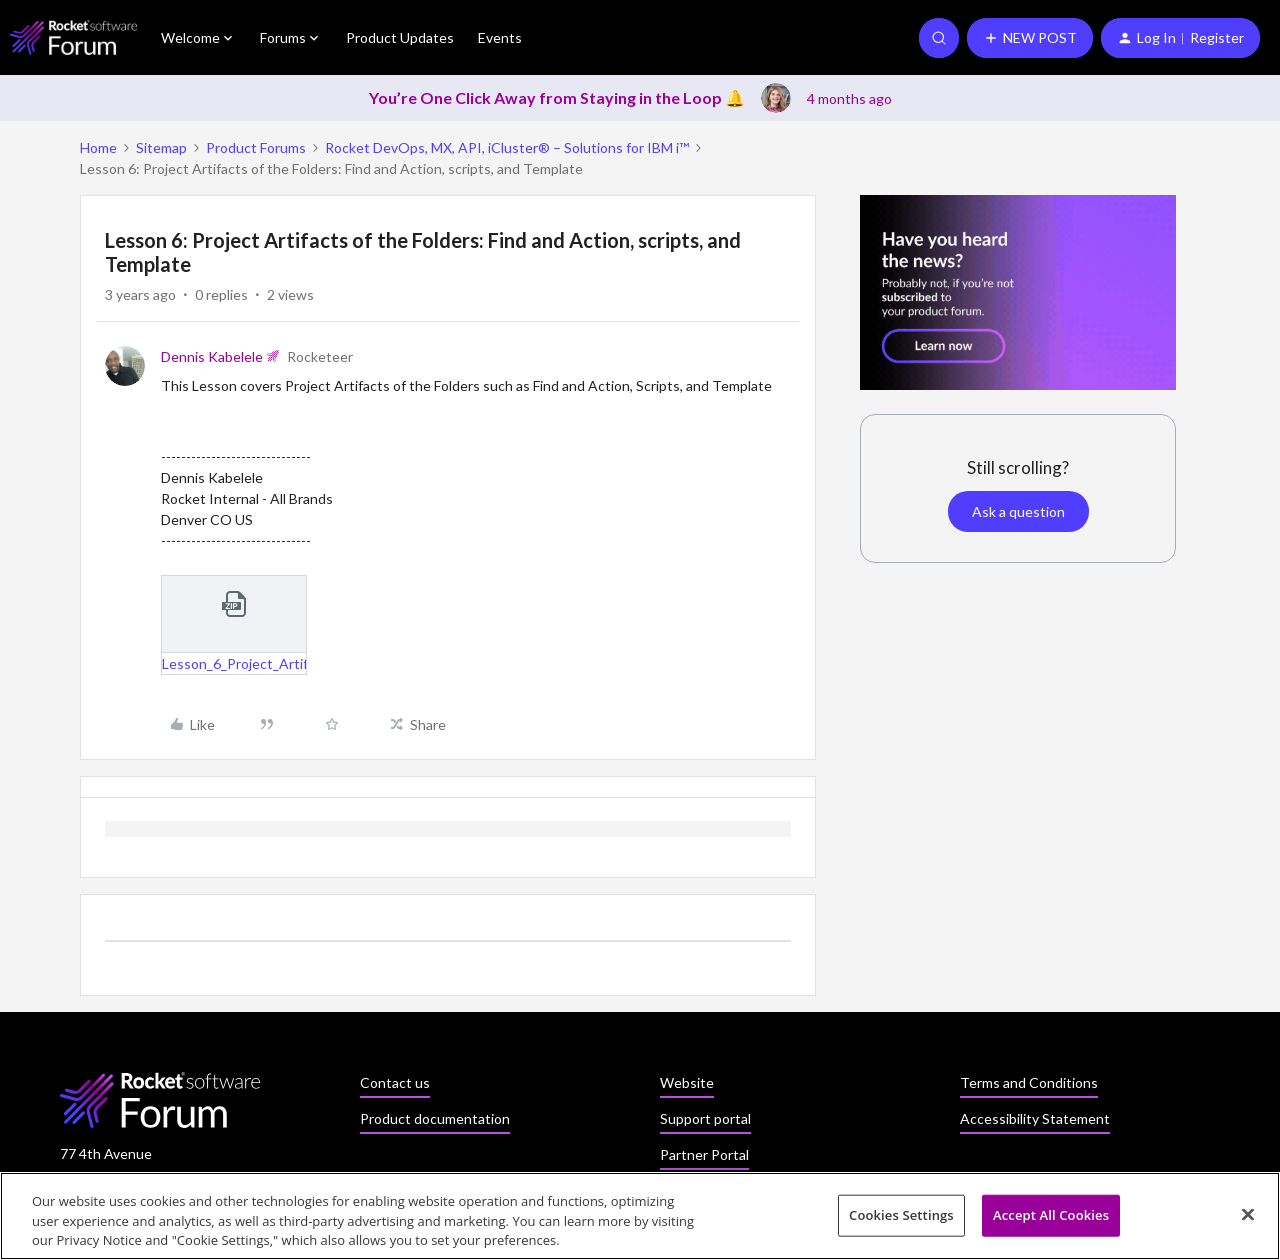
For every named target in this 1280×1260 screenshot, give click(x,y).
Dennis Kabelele (212, 356)
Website (687, 1082)
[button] (1030, 38)
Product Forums (256, 147)
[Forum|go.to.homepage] (73, 37)
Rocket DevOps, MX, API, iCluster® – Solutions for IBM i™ (507, 147)
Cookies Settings (901, 1222)
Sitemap (161, 147)
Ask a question (1018, 511)
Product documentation (435, 1118)
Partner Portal (704, 1154)
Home (98, 147)
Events (500, 37)
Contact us (395, 1082)
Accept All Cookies (1051, 1222)
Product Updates (400, 37)
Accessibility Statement (1035, 1118)
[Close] (1248, 1221)
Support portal (705, 1118)
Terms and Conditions (1029, 1082)
